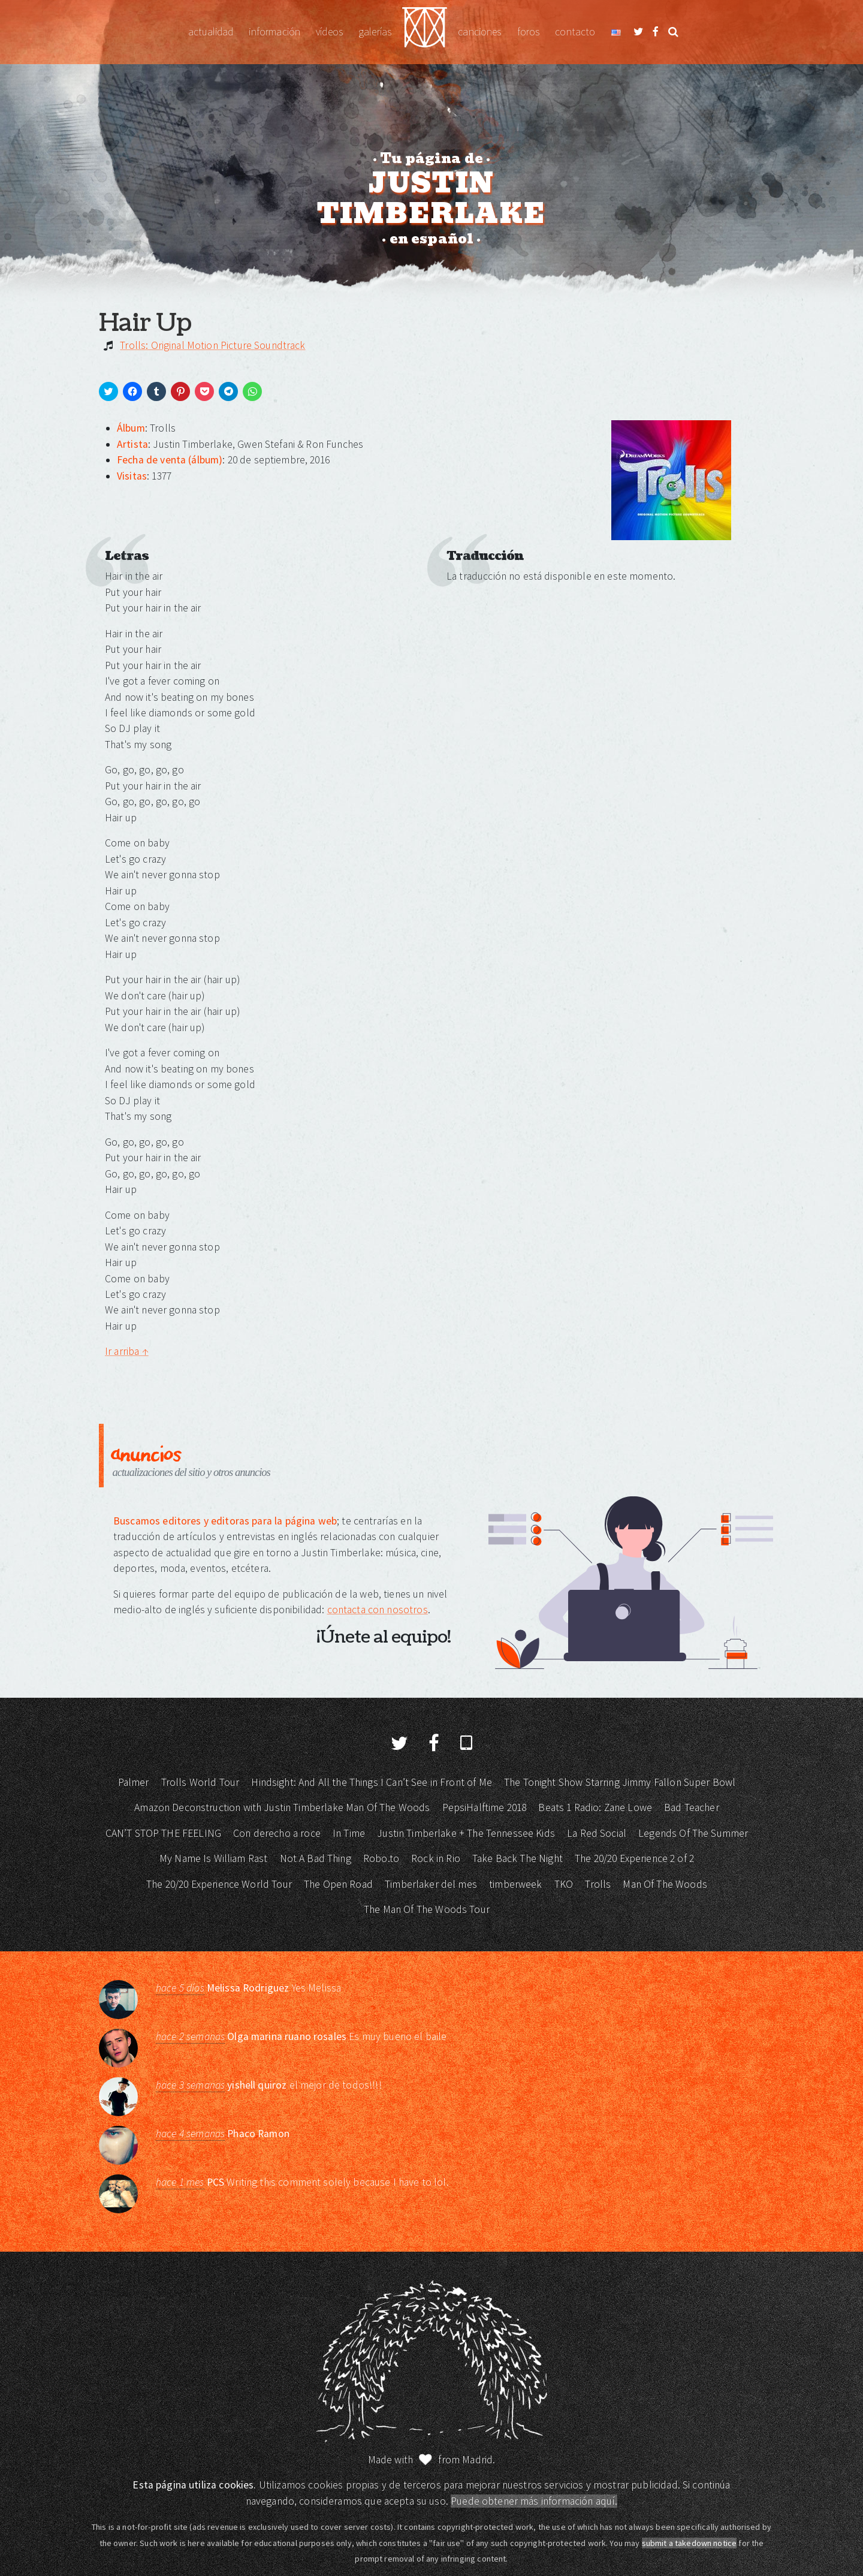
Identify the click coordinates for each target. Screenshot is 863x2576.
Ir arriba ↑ (127, 1351)
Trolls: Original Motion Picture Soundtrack (212, 345)
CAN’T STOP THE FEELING (163, 1833)
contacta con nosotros (377, 1609)
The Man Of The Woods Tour (427, 1909)
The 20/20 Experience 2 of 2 (634, 1858)
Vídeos (329, 31)
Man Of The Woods (665, 1884)
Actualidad (211, 31)
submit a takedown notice (689, 2543)
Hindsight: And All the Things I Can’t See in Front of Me (371, 1782)
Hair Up (145, 323)
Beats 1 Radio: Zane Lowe (595, 1807)
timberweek (515, 1884)
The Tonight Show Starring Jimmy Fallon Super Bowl (619, 1782)
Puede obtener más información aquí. (534, 2501)
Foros (528, 31)
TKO (563, 1884)
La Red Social (596, 1833)
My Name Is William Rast (213, 1858)
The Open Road (338, 1884)
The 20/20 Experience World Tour (219, 1884)
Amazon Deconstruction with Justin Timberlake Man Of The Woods (282, 1807)
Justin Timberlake (424, 32)
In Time (349, 1833)
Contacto (575, 31)
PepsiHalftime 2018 (484, 1807)
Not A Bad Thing (315, 1858)
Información (274, 31)
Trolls (598, 1884)
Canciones (479, 31)
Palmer (133, 1782)
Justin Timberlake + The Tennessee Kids (466, 1833)
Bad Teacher (691, 1807)
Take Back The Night (517, 1858)
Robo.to (381, 1858)
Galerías (374, 31)
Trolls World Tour (200, 1782)
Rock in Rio (435, 1858)
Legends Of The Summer (693, 1833)
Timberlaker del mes (431, 1884)
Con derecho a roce (277, 1833)
